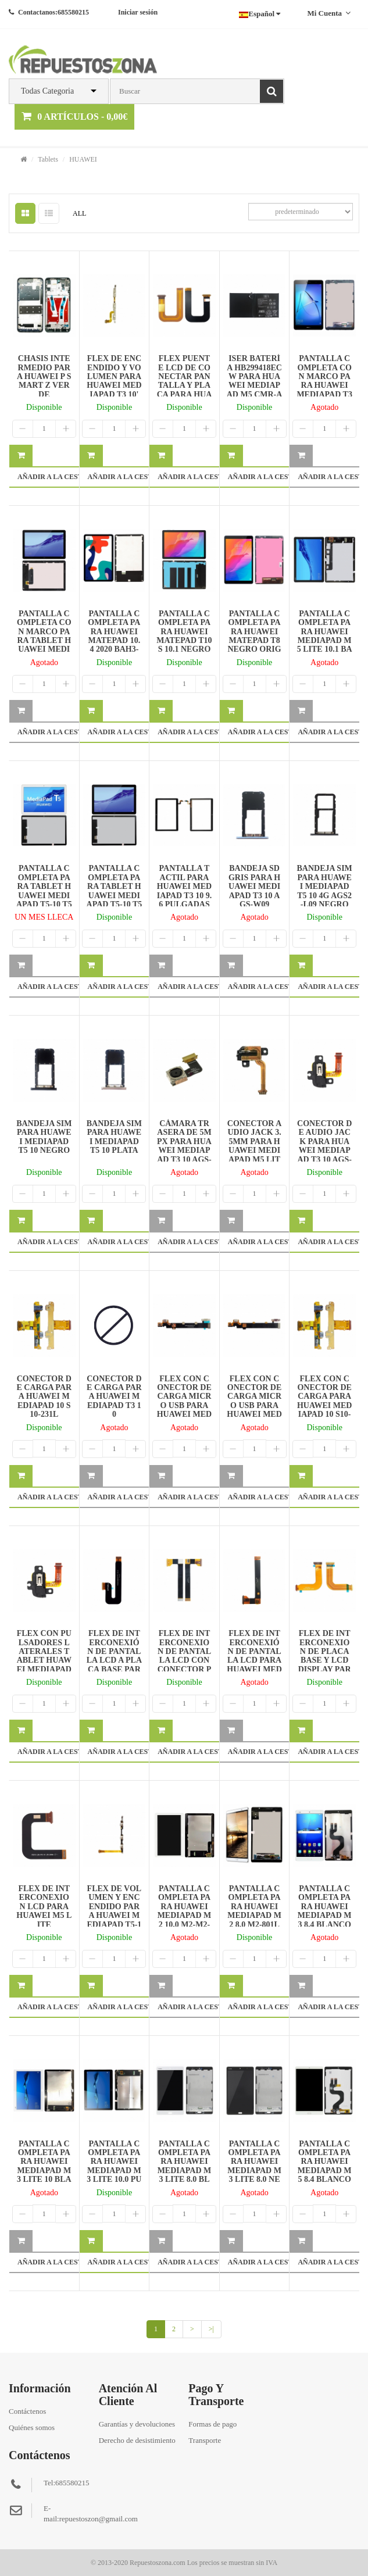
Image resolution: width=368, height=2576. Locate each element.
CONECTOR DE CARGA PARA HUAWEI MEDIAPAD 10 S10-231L (44, 1396)
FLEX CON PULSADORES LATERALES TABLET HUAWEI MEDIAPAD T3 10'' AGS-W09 (44, 1660)
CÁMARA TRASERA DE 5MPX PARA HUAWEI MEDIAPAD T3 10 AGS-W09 (184, 1146)
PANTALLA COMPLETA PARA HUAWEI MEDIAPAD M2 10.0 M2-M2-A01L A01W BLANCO (184, 1915)
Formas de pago (212, 2424)
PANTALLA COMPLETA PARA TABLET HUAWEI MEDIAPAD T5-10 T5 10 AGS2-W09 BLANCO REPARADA (44, 899)
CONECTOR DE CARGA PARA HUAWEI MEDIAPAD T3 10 (114, 1396)
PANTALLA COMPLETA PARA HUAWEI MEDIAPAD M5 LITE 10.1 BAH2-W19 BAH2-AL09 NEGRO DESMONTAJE (324, 649)
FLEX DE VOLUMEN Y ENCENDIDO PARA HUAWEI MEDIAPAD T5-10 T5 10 (114, 1911)
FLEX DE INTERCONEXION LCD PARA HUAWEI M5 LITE (44, 1906)
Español (259, 13)
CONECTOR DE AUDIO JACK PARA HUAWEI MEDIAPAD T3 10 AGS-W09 (324, 1146)
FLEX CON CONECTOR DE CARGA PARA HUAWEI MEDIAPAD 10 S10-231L (324, 1401)
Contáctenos (27, 2411)
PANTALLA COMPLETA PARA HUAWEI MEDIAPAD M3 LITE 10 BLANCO (44, 2166)
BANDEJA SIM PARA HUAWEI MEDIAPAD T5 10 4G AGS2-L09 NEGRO (324, 886)
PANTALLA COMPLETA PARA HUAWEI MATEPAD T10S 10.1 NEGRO (184, 631)
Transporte (204, 2440)
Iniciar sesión (138, 12)
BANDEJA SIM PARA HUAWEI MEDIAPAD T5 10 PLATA (114, 1137)
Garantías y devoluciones (137, 2424)
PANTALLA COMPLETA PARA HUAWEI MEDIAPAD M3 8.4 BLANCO (325, 1906)
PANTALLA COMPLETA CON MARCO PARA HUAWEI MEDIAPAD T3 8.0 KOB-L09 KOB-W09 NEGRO (324, 390)
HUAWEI (83, 159)
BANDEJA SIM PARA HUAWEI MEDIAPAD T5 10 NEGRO (44, 1137)
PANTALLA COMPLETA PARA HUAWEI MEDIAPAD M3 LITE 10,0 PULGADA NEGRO (114, 2170)
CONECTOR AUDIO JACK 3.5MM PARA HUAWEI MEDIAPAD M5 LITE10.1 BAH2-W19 (254, 1150)
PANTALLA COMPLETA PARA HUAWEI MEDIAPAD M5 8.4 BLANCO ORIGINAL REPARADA (324, 2170)
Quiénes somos (32, 2427)
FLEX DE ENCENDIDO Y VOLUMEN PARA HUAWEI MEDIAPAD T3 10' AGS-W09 (114, 381)
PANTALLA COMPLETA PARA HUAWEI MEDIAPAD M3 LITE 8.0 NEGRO (254, 2166)
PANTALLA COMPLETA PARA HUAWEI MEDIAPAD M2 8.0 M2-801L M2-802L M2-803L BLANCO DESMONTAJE (254, 1924)
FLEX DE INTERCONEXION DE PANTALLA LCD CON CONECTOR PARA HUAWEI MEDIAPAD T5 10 (184, 1664)
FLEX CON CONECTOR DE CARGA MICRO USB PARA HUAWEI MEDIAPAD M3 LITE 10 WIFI (254, 1405)
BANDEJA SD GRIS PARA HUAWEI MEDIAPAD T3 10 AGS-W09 (254, 886)
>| (211, 2329)
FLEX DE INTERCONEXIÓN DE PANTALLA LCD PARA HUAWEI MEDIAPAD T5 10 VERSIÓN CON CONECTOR (254, 1664)
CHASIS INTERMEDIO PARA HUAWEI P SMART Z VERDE (44, 376)
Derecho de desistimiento (137, 2440)
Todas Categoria (47, 91)
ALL (79, 213)
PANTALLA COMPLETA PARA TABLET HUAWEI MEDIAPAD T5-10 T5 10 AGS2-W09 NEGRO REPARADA (114, 899)
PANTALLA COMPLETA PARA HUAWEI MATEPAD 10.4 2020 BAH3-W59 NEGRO (114, 636)
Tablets (48, 159)
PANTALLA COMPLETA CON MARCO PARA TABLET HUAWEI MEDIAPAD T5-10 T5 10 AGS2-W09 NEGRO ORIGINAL (44, 649)
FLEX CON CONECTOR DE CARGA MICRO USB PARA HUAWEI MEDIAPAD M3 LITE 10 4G (184, 1405)
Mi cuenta (329, 13)
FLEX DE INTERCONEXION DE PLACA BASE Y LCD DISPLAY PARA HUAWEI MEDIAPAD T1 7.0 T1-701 (324, 1664)
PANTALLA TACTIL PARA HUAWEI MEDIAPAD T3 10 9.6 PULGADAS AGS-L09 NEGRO (184, 895)
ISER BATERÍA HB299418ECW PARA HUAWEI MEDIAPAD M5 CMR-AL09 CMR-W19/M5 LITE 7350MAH (255, 390)
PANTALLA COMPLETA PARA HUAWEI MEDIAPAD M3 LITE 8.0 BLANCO (185, 2166)
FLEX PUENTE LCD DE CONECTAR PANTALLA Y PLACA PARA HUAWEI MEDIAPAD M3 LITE (184, 385)
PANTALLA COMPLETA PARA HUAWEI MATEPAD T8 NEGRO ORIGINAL (254, 636)
